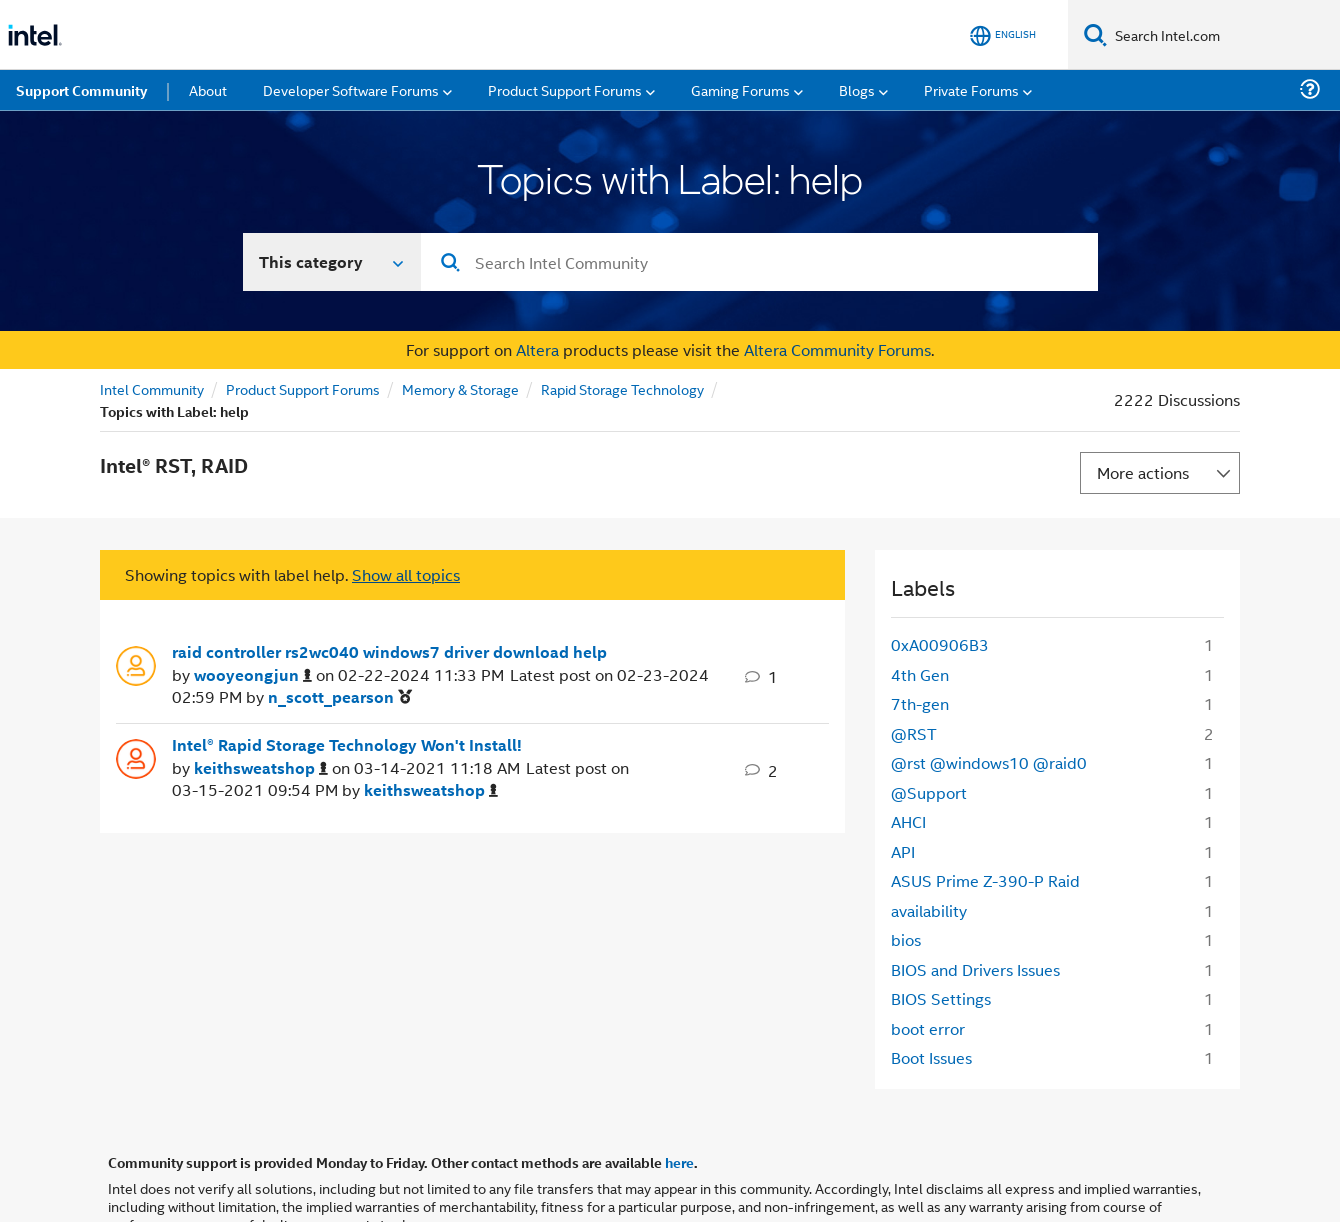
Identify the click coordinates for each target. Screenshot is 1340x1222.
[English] (1003, 35)
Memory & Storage (460, 388)
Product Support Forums (303, 388)
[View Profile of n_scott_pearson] (340, 697)
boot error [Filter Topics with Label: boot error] (928, 1028)
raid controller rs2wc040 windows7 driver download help (389, 652)
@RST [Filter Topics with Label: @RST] (914, 733)
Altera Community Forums (837, 349)
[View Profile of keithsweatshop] (261, 768)
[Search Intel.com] (1223, 35)
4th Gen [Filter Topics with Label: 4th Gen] (920, 674)
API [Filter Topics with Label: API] (903, 851)
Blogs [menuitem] (857, 89)
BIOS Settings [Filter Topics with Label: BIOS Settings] (941, 998)
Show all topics (406, 574)
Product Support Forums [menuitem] (565, 89)
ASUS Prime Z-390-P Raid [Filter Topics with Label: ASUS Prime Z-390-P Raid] (985, 880)
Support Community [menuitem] (81, 90)
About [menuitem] (208, 89)
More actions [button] (1143, 472)
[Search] (1095, 34)
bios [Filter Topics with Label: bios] (906, 939)
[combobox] (759, 262)
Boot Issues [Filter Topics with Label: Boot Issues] (931, 1057)
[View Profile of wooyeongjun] (253, 675)
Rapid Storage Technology (622, 388)
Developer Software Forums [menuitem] (351, 89)
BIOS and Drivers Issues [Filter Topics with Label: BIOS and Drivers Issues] (975, 969)
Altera (537, 349)
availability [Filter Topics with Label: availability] (929, 910)
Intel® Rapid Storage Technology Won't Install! (347, 745)
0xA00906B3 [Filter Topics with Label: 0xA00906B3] (940, 644)
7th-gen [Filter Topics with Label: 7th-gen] (920, 703)
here (679, 1162)
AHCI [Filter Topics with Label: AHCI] (908, 821)
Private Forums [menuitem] (971, 89)
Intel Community (152, 388)
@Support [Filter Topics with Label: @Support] (929, 792)
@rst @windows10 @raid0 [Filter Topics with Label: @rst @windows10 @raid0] (989, 762)
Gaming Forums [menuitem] (740, 89)
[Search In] (332, 262)
